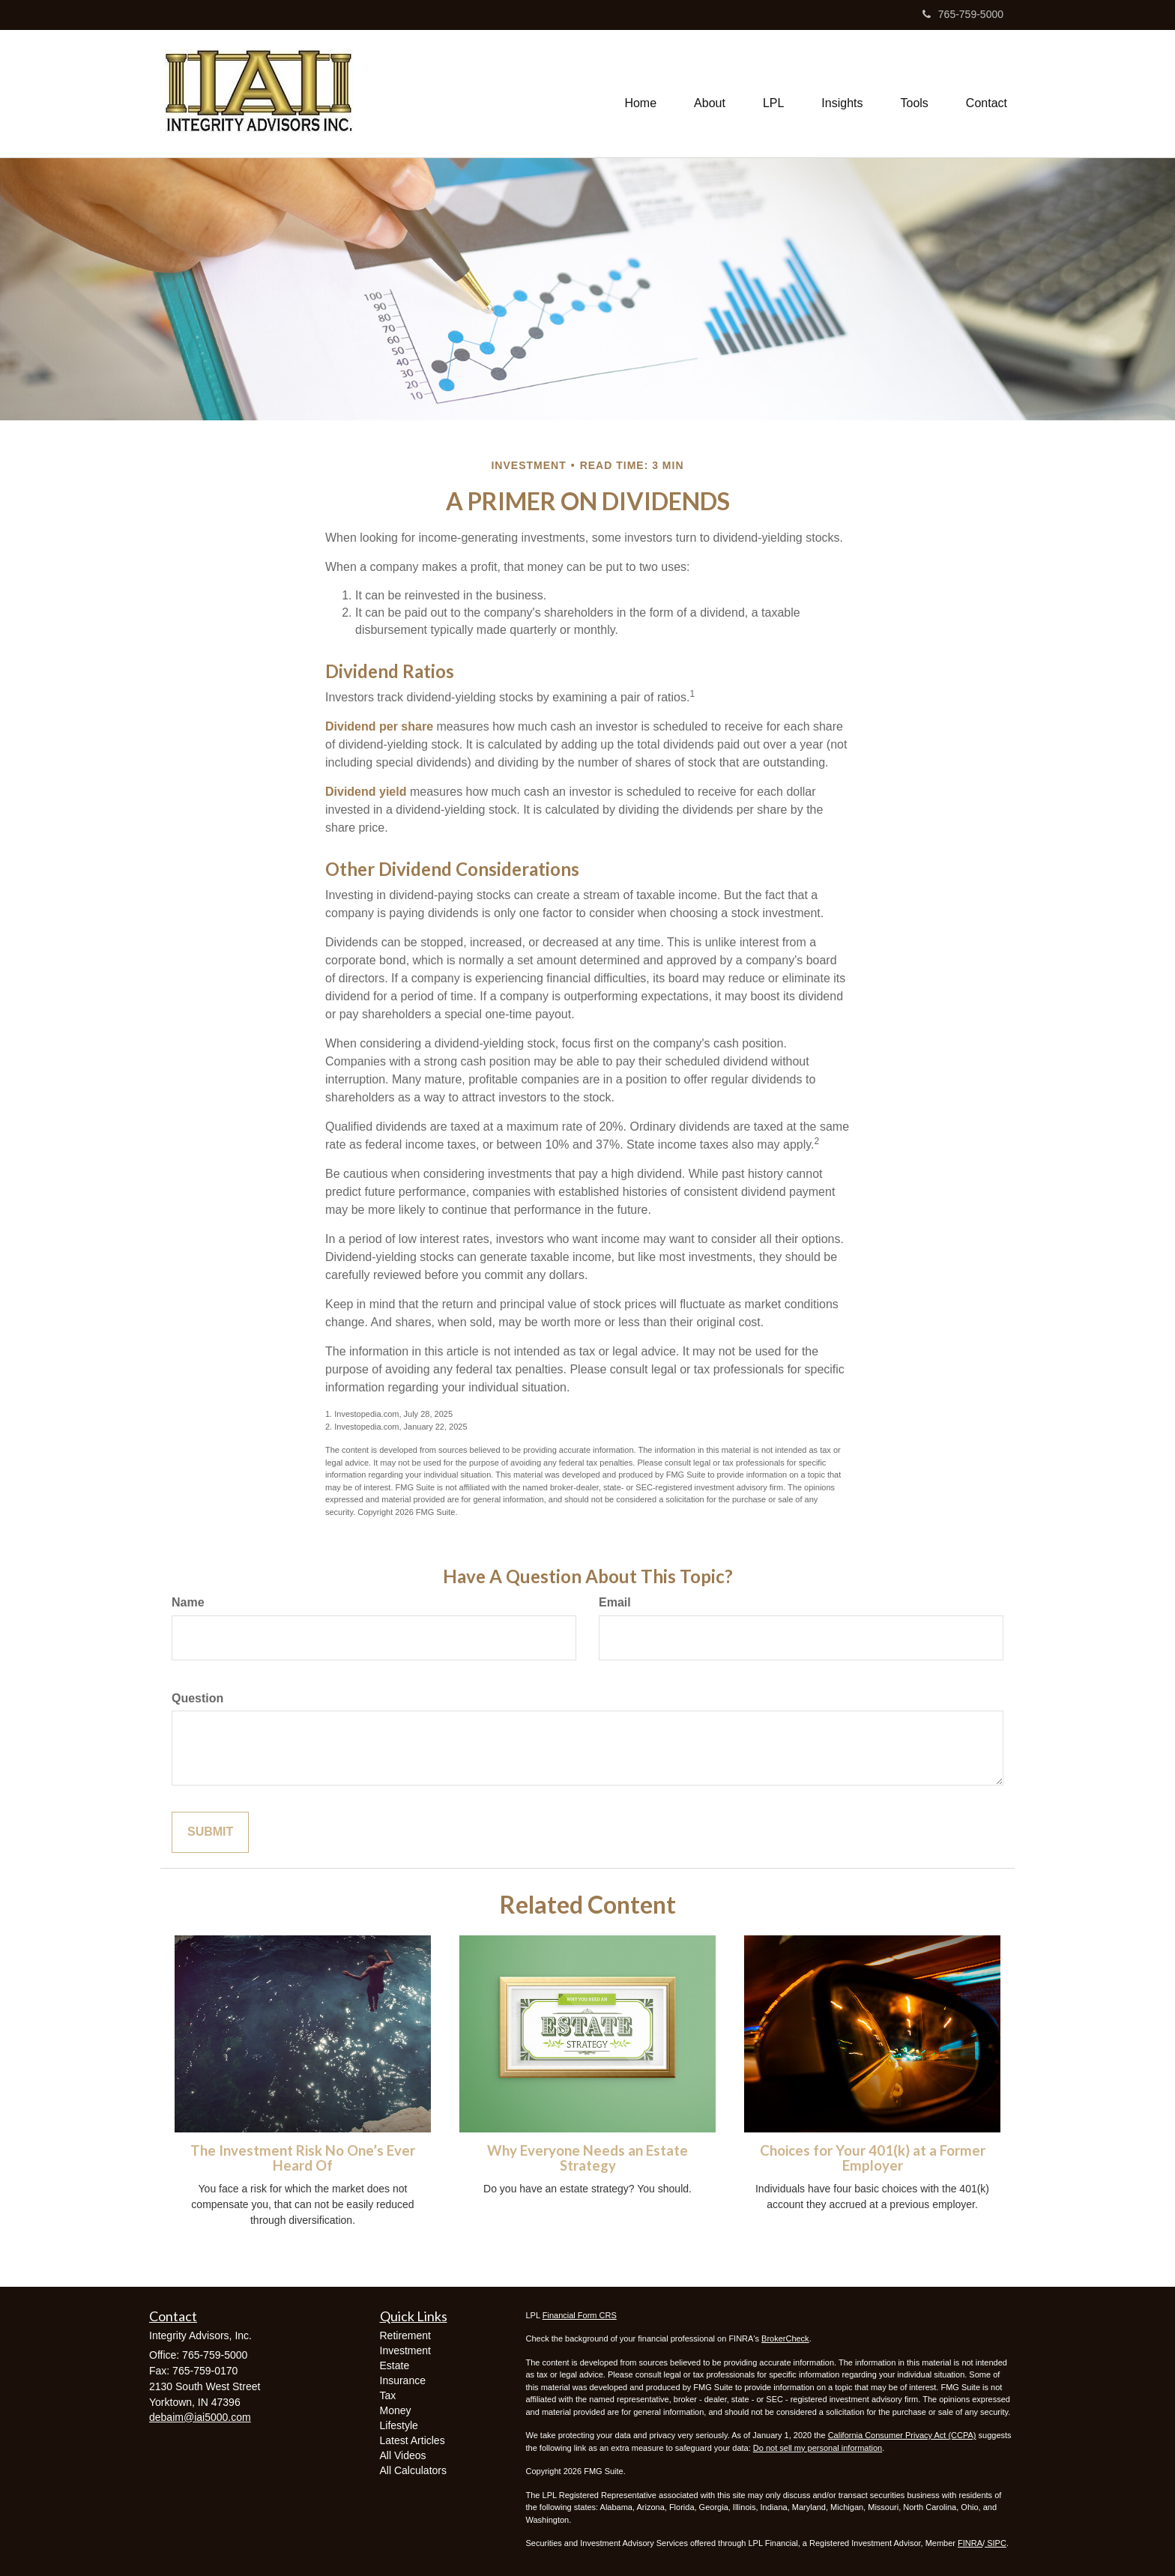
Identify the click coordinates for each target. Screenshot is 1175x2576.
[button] (709, 93)
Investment (405, 2350)
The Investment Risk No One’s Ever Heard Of (302, 2158)
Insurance (403, 2380)
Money (395, 2410)
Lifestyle (399, 2425)
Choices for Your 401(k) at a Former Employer (872, 2158)
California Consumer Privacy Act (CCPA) (902, 2435)
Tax (388, 2395)
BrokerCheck (785, 2338)
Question (197, 1698)
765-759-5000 (962, 14)
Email (615, 1602)
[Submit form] (210, 1832)
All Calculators (413, 2470)
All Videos (403, 2455)
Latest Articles (412, 2440)
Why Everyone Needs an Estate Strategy (587, 2158)
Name (188, 1602)
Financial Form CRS (580, 2315)
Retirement (405, 2335)
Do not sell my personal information (817, 2447)
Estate (395, 2365)
